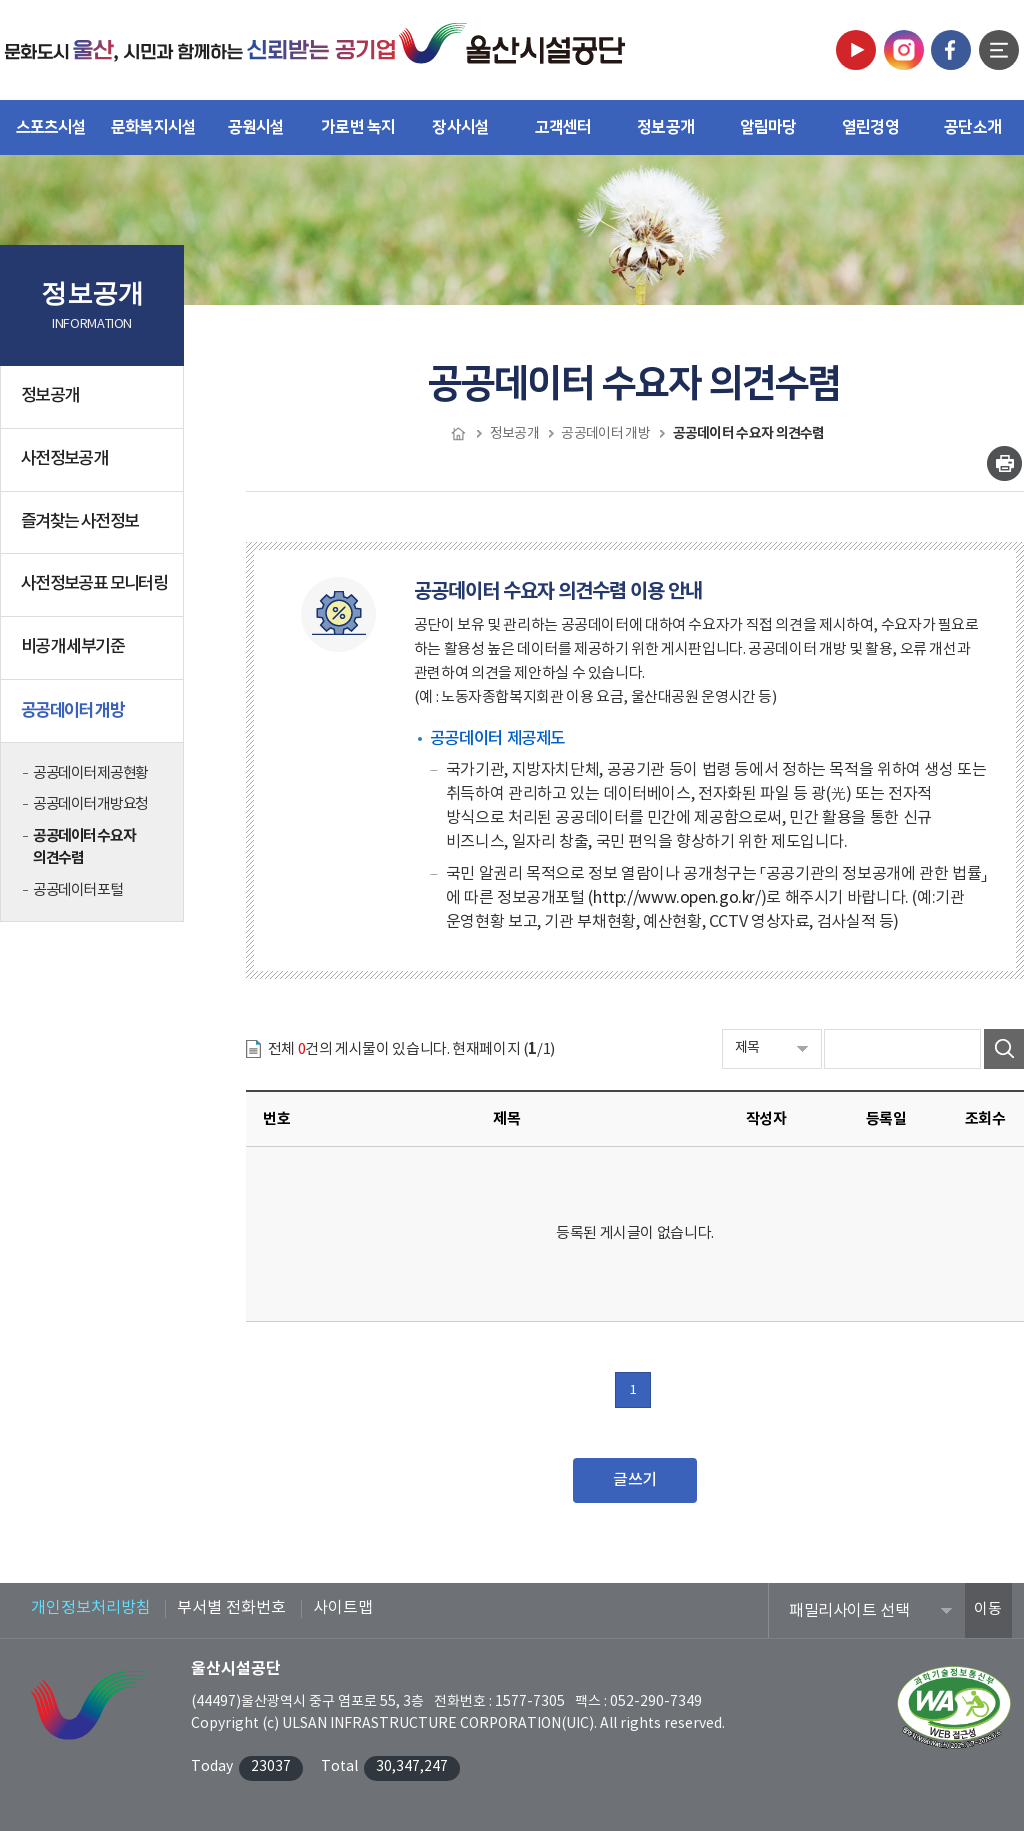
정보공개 (96, 404)
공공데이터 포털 (78, 890)
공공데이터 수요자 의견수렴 (84, 847)
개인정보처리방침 (91, 1608)
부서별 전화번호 (231, 1608)
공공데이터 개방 (96, 718)
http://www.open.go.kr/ (677, 898)
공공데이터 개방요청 (90, 804)
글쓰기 (635, 1480)
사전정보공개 (96, 467)
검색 (1004, 1049)
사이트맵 (343, 1608)
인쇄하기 (1004, 463)
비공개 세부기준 (72, 647)
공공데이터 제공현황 (90, 773)
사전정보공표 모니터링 (94, 584)
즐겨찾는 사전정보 (79, 522)
